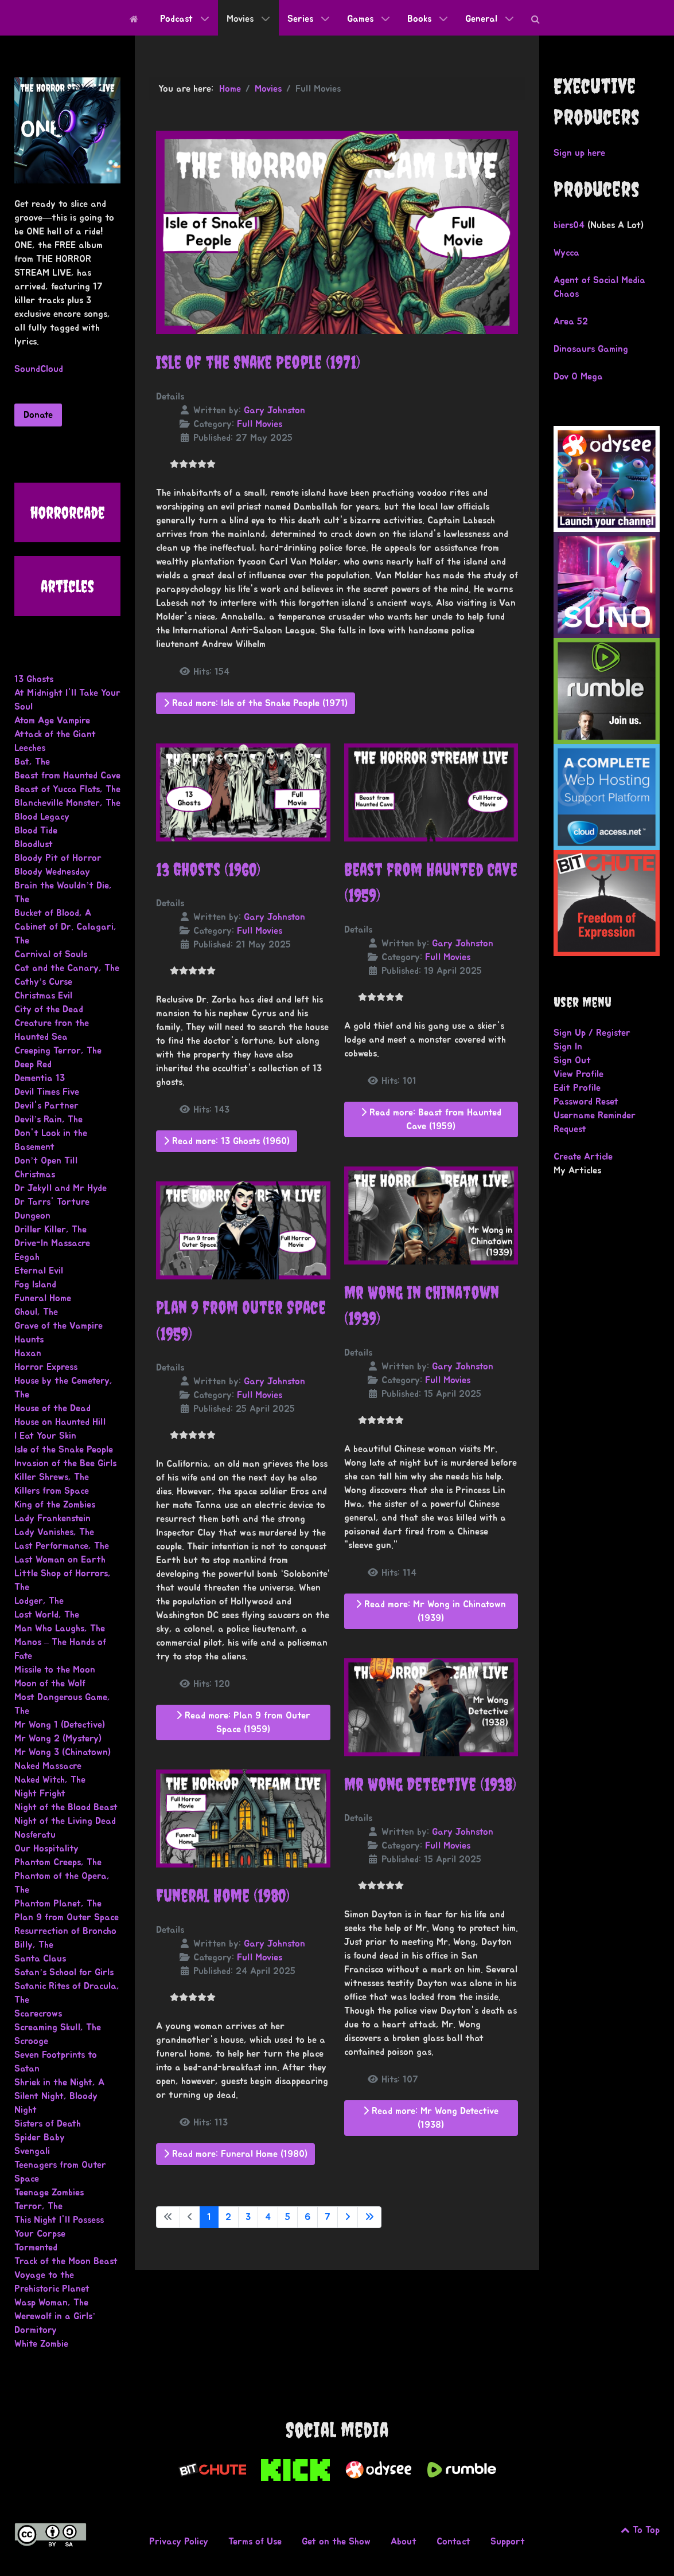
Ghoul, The (36, 1312)
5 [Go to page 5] (287, 2217)
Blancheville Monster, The (67, 803)
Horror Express (45, 1367)
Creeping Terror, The (58, 1050)
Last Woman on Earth (60, 1559)
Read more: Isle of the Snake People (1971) (255, 703)
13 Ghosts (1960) (208, 869)
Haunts (29, 1339)
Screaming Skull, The (57, 2027)
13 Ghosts (33, 679)
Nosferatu (35, 1834)
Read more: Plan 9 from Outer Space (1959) (243, 1722)
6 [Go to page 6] (307, 2217)
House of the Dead (52, 1408)
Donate (38, 415)
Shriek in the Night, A (59, 2082)
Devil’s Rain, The (48, 1119)
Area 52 (571, 321)
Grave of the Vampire (58, 1325)
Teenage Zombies (49, 2192)
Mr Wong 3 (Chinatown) (62, 1752)
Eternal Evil (38, 1270)
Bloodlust (33, 844)
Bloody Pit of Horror (58, 858)
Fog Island (35, 1284)
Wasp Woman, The (51, 2302)
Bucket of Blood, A (52, 913)
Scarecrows (38, 2013)
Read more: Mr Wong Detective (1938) (430, 2117)
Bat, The (32, 761)
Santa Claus (40, 1958)
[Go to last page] (369, 2217)
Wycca (566, 252)
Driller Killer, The (50, 1229)
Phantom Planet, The (58, 1903)
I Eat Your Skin (45, 1435)
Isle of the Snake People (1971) (258, 362)
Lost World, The (46, 1614)
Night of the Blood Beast (66, 1807)
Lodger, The (39, 1601)
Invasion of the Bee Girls (65, 1463)
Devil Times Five (46, 1092)
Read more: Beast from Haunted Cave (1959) (431, 1119)
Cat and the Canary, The (66, 968)
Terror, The (38, 2206)
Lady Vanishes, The (54, 1532)
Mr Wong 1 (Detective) (59, 1724)
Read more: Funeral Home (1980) (235, 2154)
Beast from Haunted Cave (67, 775)
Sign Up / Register (592, 1033)
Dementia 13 (39, 1078)
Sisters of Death (47, 2123)
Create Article (583, 1156)
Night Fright (39, 1793)
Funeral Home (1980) (223, 1895)
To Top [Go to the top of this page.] (640, 2530)
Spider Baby (39, 2137)
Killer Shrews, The (51, 1477)
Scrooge (31, 2041)
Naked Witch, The (49, 1779)
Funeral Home (42, 1298)
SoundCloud (38, 369)
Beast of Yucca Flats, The (67, 789)
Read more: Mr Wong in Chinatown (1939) (431, 1611)
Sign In (568, 1046)
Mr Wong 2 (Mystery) (58, 1738)
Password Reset (586, 1101)
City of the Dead (48, 1009)
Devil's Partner (46, 1105)
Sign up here (579, 153)
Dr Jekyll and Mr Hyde (60, 1188)
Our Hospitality (46, 1848)
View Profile (578, 1074)
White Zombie (41, 2343)
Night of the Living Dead (65, 1821)
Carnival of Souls (50, 954)
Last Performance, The (61, 1546)
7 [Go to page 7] (327, 2217)
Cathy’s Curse (43, 981)
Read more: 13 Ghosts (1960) (226, 1141)
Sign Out (572, 1060)
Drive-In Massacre (52, 1243)
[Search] (538, 18)
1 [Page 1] (209, 2217)
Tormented (35, 2247)
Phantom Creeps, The (58, 1862)
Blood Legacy (41, 816)
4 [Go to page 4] (268, 2217)
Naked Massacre (47, 1766)
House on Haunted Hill (60, 1422)
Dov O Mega (578, 376)
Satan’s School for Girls (64, 1972)
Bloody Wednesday (52, 871)
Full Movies (259, 424)
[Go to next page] (347, 2217)
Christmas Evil (43, 995)
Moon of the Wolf (49, 1683)
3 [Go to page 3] (248, 2217)
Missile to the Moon (54, 1669)
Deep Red (33, 1064)
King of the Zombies (54, 1504)
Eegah (27, 1257)
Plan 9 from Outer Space (66, 1917)
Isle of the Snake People (63, 1449)
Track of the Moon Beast (66, 2261)
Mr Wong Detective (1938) (430, 1784)
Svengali (32, 2151)
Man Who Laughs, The (59, 1628)
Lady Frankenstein (52, 1518)
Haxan (27, 1353)
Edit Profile (577, 1088)
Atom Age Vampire (52, 720)
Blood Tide (35, 830)
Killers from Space (51, 1491)
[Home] (136, 18)
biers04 (569, 225)
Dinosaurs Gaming (591, 349)
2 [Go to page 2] (228, 2217)
